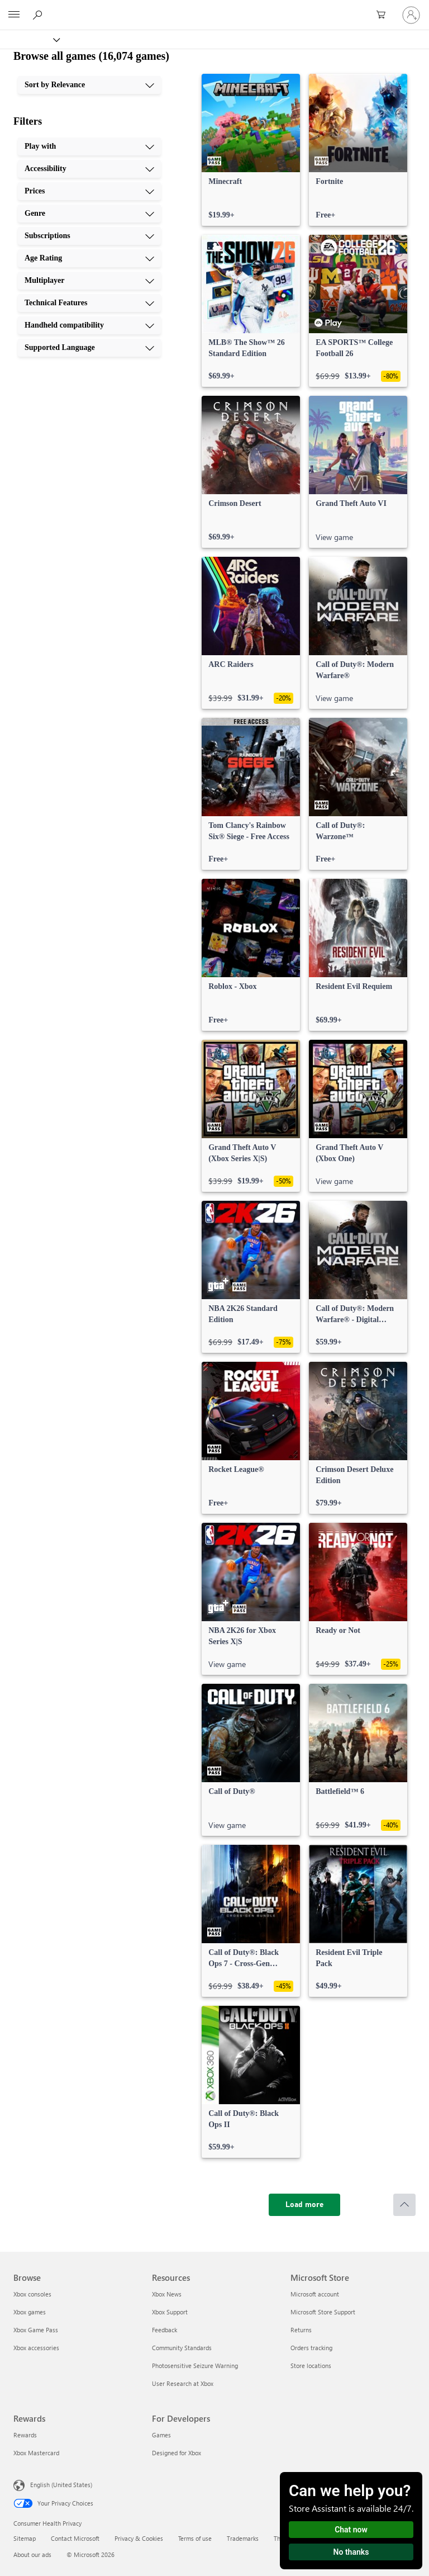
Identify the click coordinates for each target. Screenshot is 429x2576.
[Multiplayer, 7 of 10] (89, 281)
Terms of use (195, 2538)
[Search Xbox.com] (39, 14)
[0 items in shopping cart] (384, 15)
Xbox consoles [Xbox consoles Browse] (32, 2294)
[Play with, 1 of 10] (89, 146)
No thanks (351, 2551)
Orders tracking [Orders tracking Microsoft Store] (311, 2347)
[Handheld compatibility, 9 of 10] (89, 325)
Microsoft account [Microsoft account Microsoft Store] (314, 2294)
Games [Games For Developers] (161, 2434)
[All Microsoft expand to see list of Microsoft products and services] (14, 15)
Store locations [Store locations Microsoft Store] (310, 2365)
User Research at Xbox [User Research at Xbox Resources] (182, 2383)
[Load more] (304, 2205)
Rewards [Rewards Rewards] (25, 2434)
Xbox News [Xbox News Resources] (167, 2294)
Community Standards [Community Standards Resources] (182, 2347)
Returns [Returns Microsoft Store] (301, 2329)
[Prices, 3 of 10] (89, 191)
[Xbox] (29, 39)
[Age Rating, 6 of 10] (89, 258)
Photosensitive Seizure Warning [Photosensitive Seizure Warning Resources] (195, 2365)
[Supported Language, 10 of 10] (89, 348)
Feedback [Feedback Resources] (164, 2329)
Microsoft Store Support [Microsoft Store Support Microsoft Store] (322, 2311)
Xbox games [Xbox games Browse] (29, 2311)
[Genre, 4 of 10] (89, 213)
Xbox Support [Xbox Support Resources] (170, 2311)
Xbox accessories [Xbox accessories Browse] (36, 2347)
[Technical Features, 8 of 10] (89, 303)
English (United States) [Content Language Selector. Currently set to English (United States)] (61, 2484)
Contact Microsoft (75, 2538)
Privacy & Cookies (139, 2538)
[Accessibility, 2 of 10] (89, 169)
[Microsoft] (214, 8)
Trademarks (243, 2538)
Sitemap (24, 2538)
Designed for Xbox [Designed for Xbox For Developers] (176, 2452)
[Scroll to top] (404, 2205)
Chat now (351, 2529)
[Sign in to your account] (411, 15)
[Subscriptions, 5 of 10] (89, 236)
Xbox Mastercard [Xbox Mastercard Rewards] (36, 2452)
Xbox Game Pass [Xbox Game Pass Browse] (35, 2329)
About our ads (32, 2554)
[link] (251, 150)
